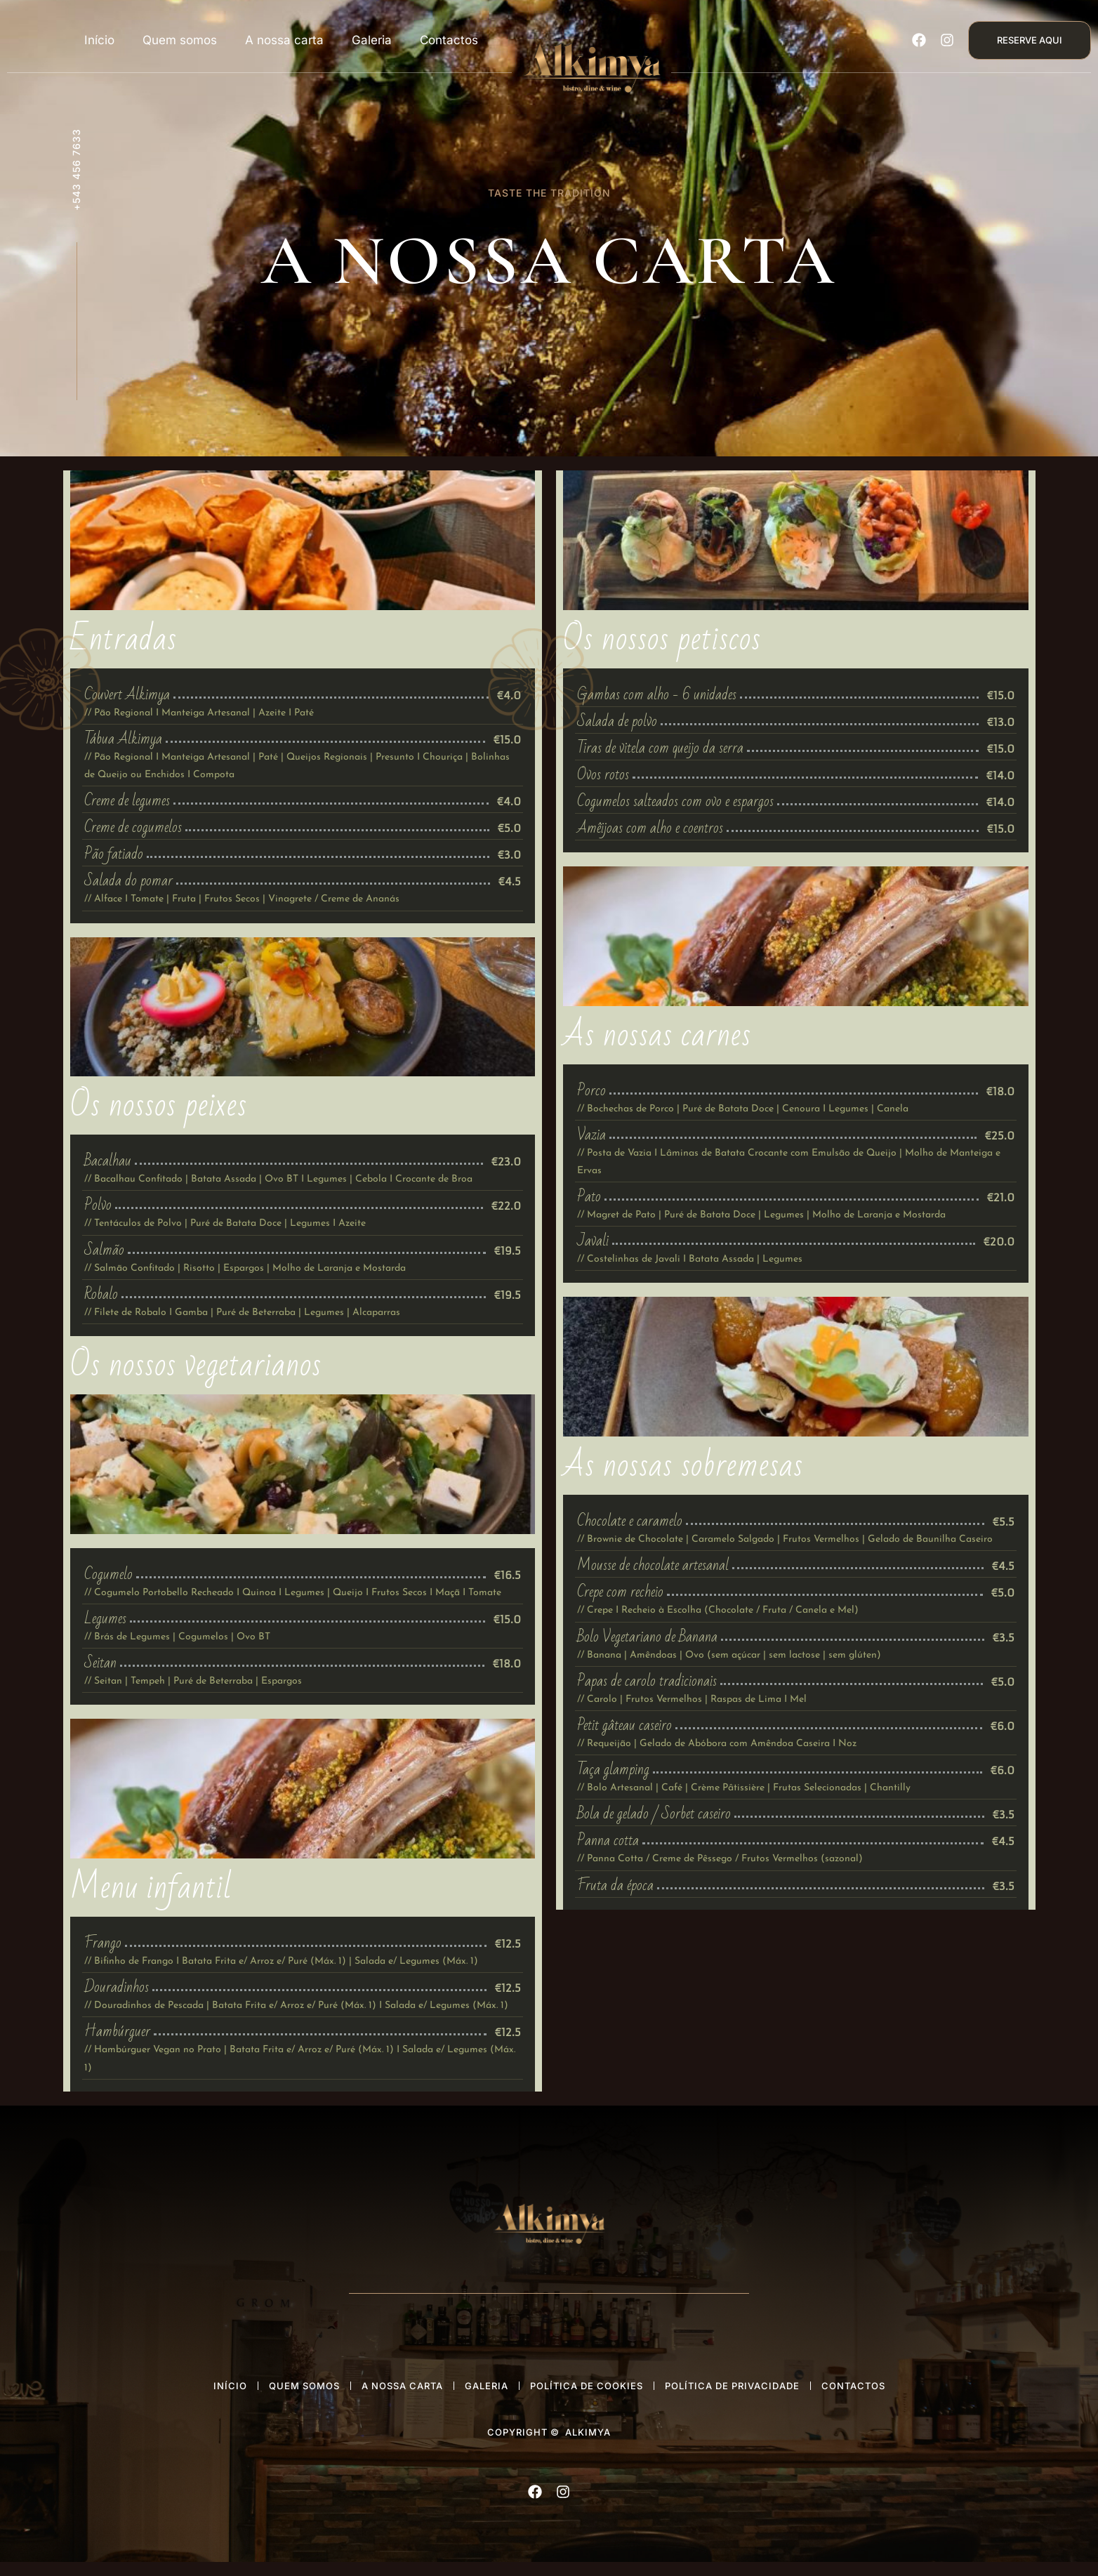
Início (99, 40)
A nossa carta (284, 40)
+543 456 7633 (76, 170)
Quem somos (180, 40)
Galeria (372, 40)
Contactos (449, 40)
